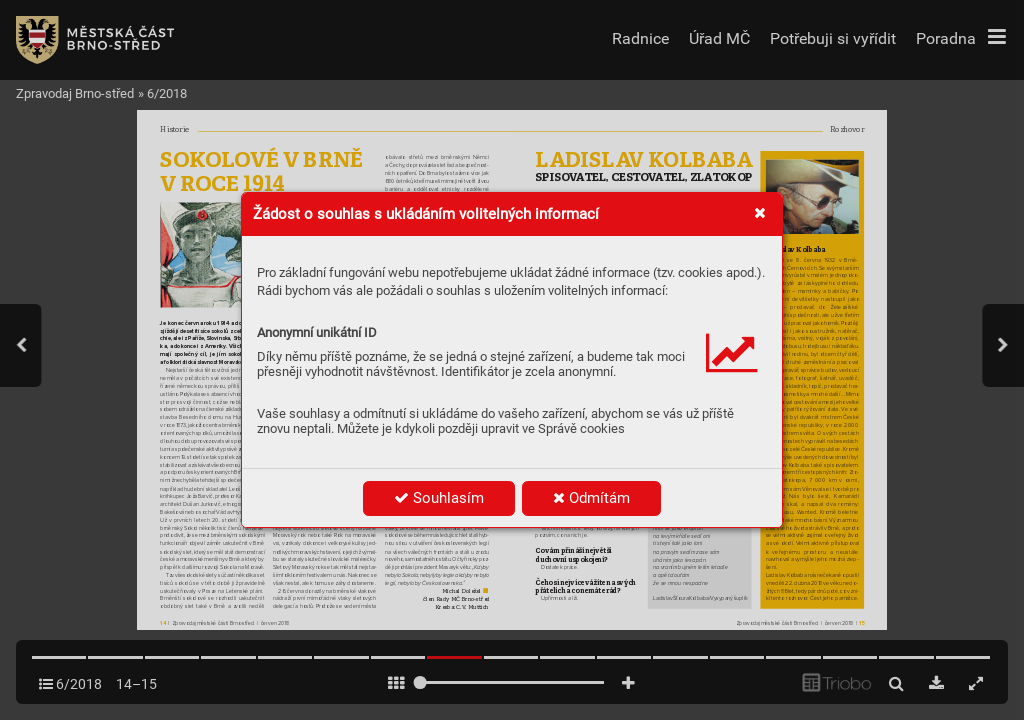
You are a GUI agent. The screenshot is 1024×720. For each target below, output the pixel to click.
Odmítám (591, 498)
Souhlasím (439, 498)
